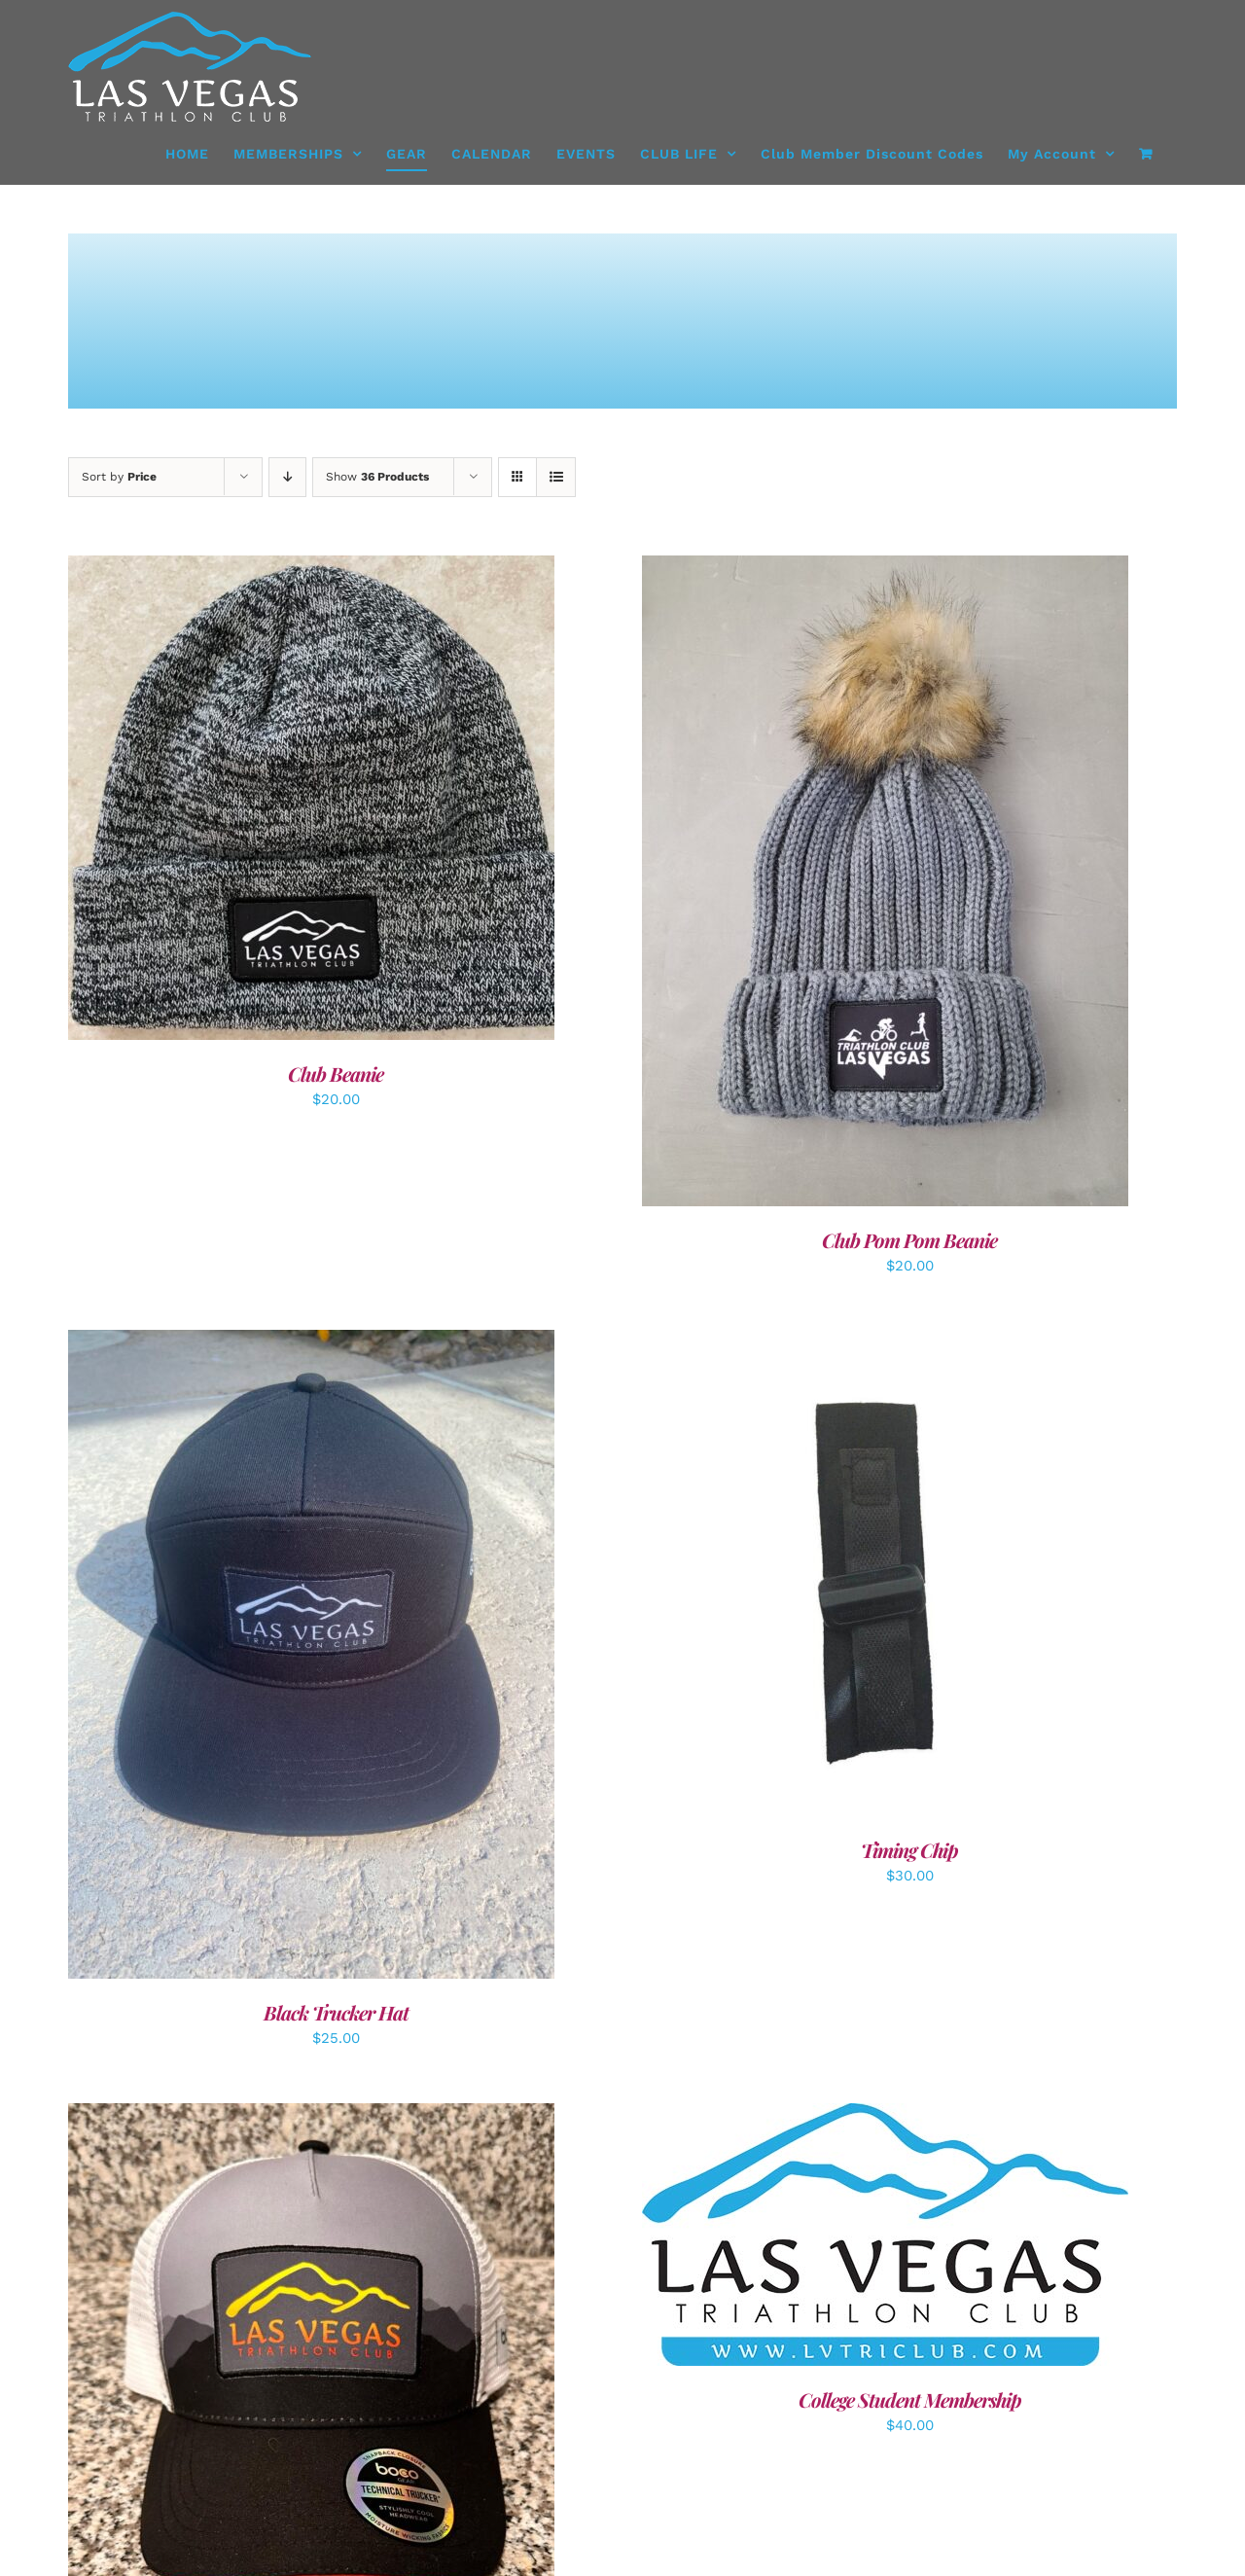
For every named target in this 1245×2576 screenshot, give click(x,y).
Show (377, 476)
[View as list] (556, 477)
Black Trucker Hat (336, 2012)
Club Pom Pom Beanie (909, 1240)
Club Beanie (335, 1073)
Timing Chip (909, 1850)
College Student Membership (910, 2399)
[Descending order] (287, 477)
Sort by (119, 476)
